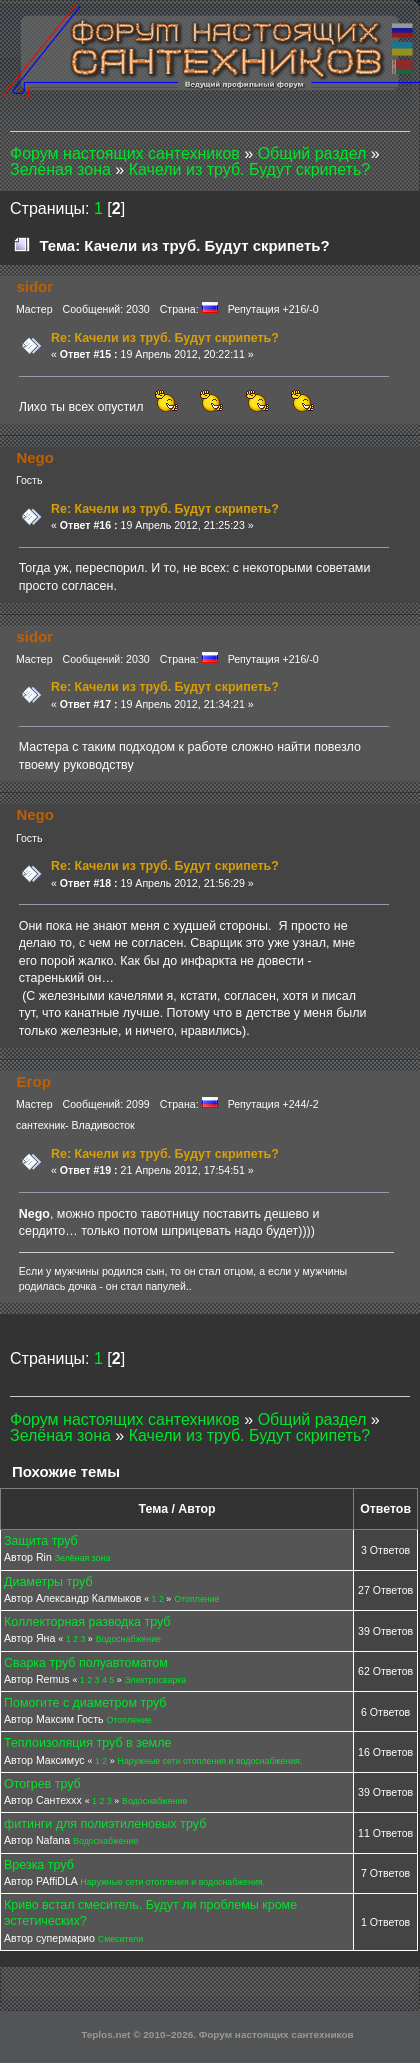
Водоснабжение (128, 1639)
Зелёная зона (83, 1558)
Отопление (196, 1599)
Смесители (120, 1939)
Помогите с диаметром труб (85, 1703)
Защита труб (41, 1541)
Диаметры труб (48, 1582)
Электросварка (156, 1680)
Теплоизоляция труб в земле (87, 1743)
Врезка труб (39, 1865)
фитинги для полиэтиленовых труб (105, 1824)
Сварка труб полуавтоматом (86, 1663)
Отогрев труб (42, 1784)
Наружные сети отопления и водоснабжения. (210, 1761)
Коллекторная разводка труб (87, 1622)
